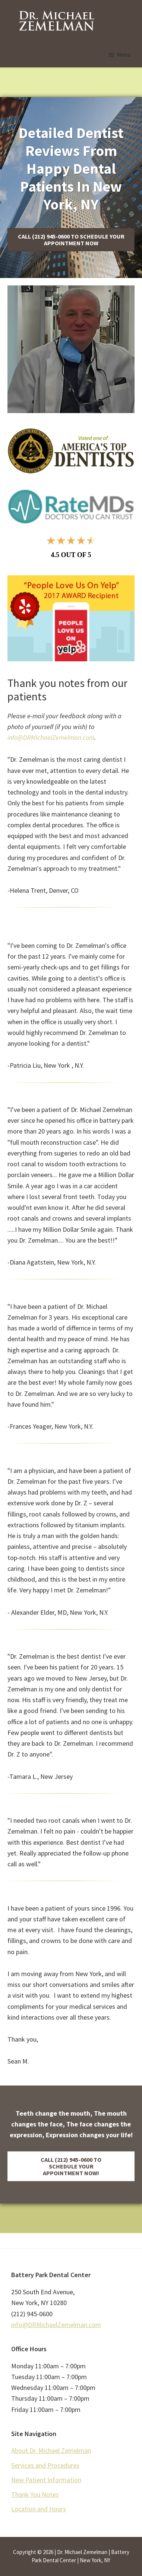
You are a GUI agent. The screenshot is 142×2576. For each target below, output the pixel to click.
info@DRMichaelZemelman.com (50, 737)
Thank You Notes (35, 2494)
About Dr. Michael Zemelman (51, 2450)
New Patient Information (46, 2480)
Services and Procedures (45, 2465)
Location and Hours (38, 2509)
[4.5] (71, 545)
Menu (124, 54)
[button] (71, 239)
